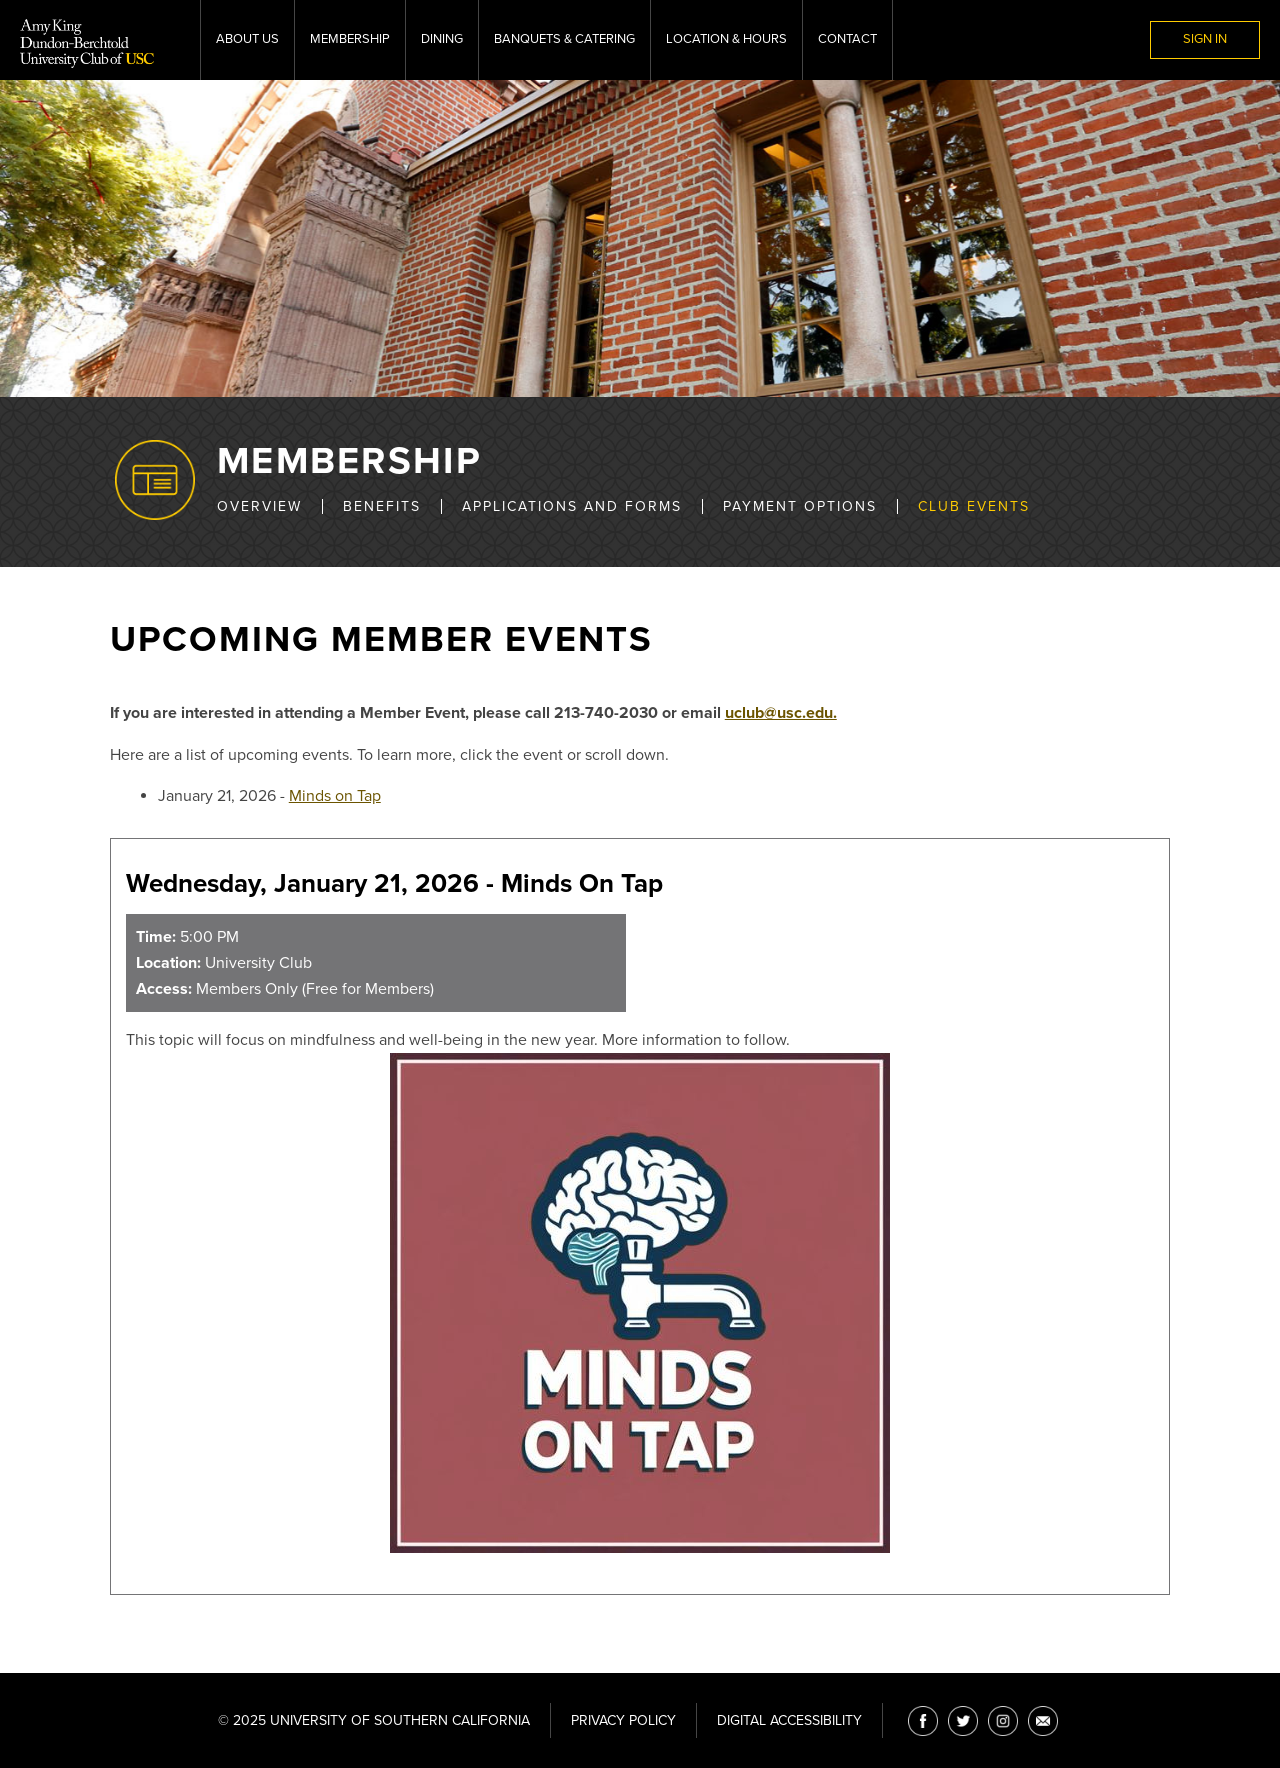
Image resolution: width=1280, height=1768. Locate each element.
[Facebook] (923, 1721)
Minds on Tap (335, 796)
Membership (350, 39)
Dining (442, 39)
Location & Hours (726, 39)
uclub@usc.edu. (781, 713)
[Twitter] (963, 1721)
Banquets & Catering (564, 39)
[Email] (1043, 1721)
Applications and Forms (572, 506)
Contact (847, 39)
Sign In (1205, 39)
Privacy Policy (623, 1720)
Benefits (382, 506)
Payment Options (800, 506)
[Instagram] (1003, 1721)
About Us (247, 39)
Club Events (974, 506)
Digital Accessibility (789, 1720)
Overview (259, 506)
